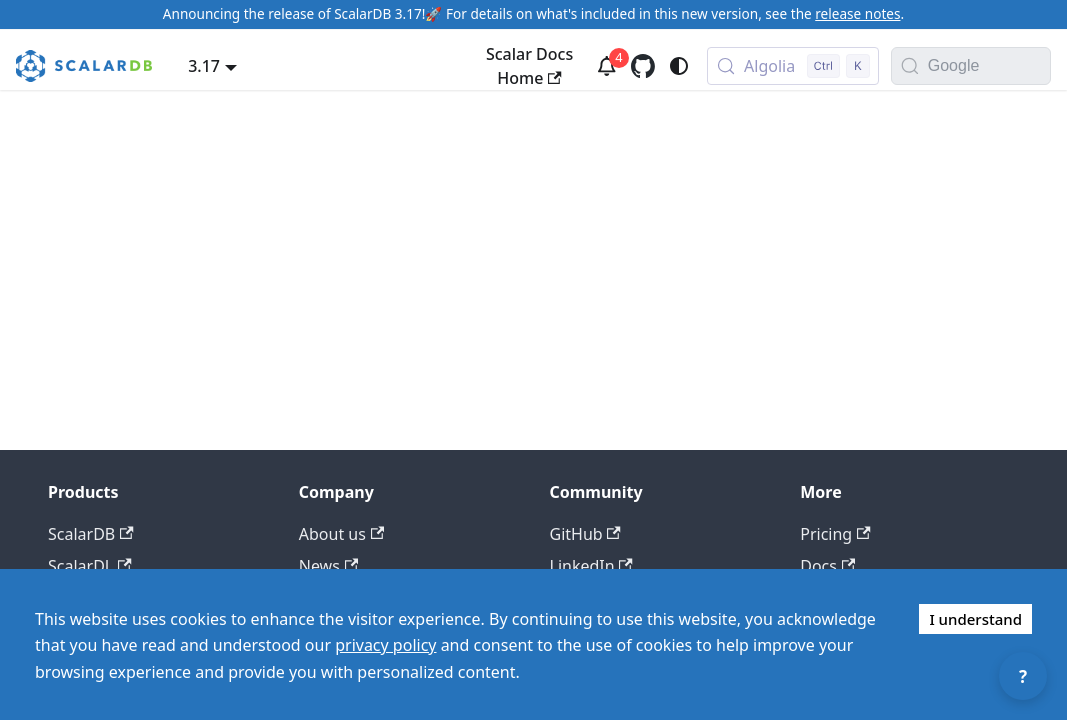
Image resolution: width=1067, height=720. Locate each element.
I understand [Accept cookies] (975, 619)
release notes (857, 13)
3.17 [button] (204, 66)
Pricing (835, 534)
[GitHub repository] (643, 66)
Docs (827, 566)
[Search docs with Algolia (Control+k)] (793, 66)
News (328, 566)
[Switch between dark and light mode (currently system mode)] (679, 66)
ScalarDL (90, 566)
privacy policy (385, 645)
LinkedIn (591, 566)
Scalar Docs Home (529, 66)
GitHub (585, 534)
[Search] (910, 66)
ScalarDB (91, 534)
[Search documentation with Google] (989, 66)
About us (341, 534)
